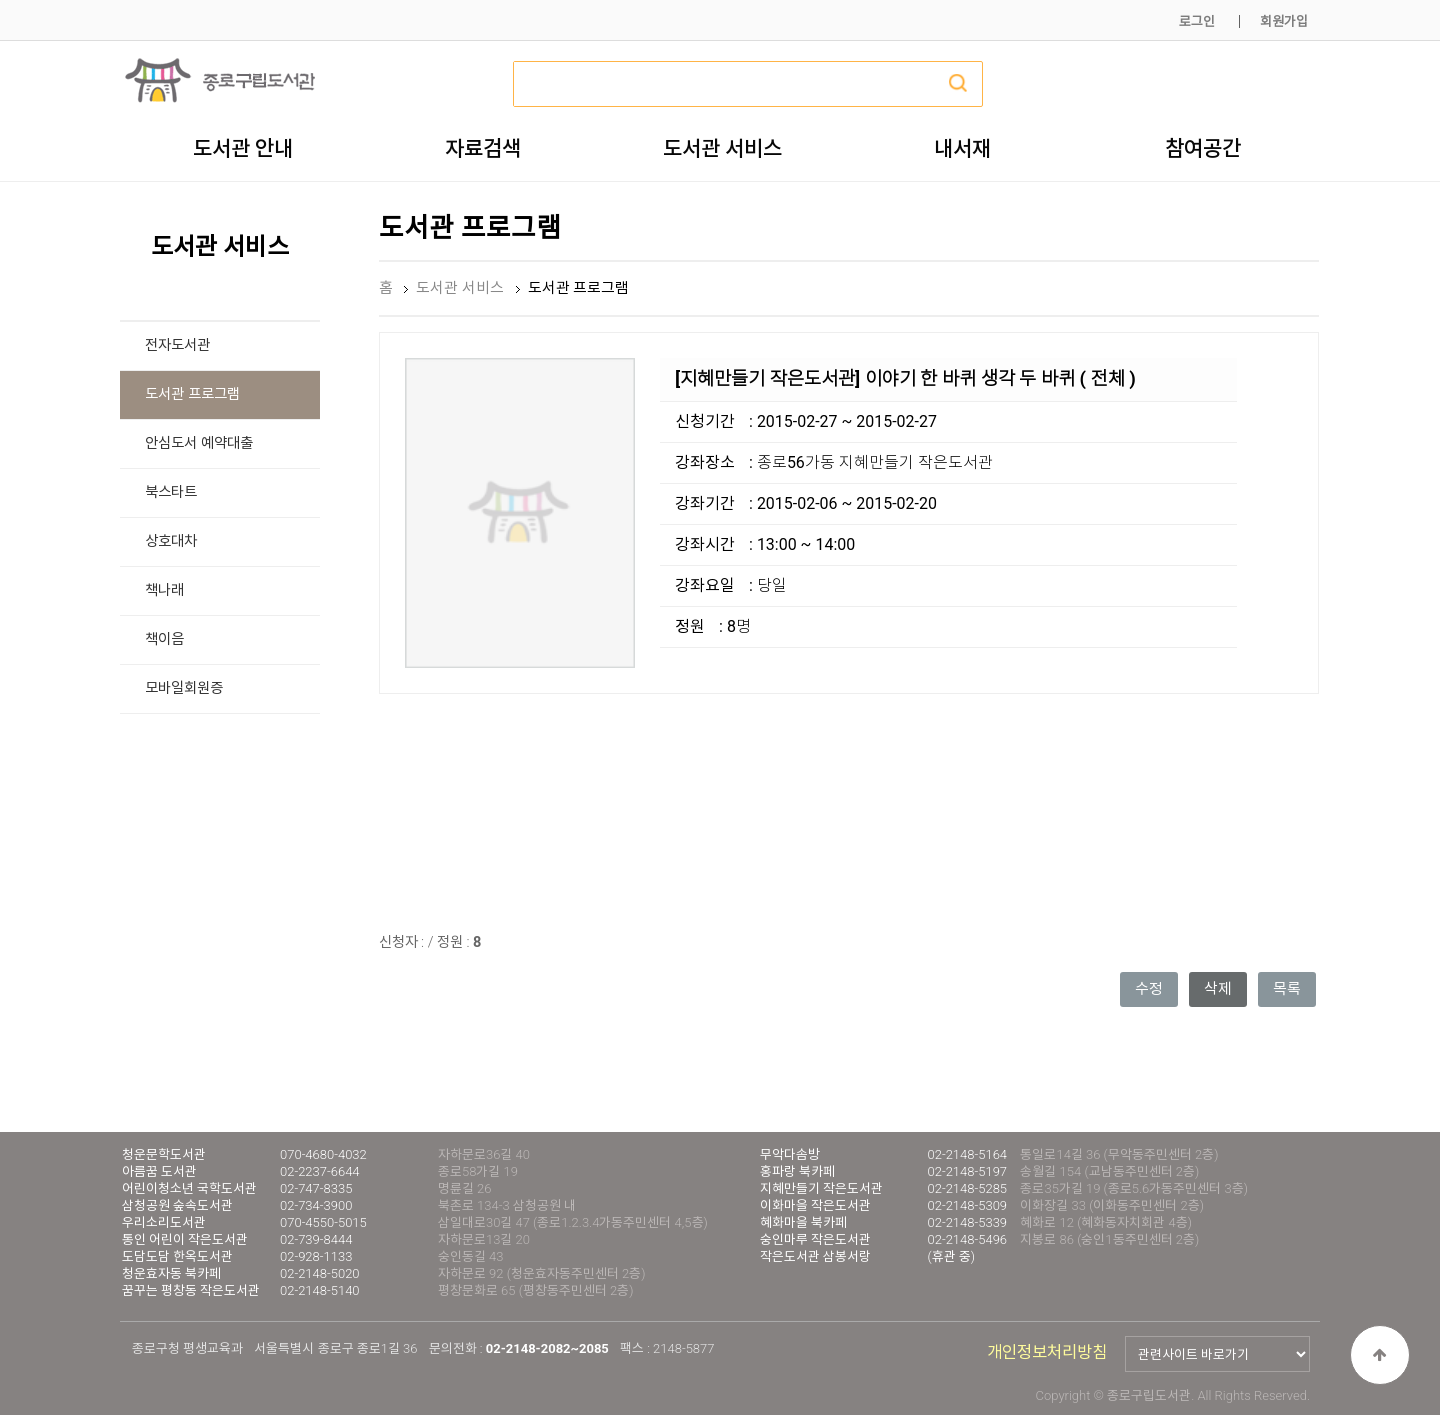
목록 (1287, 989)
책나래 (164, 590)
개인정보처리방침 (1047, 1352)
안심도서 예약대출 (199, 443)
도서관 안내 (243, 148)
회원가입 (1284, 21)
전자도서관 (177, 345)
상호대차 (171, 541)
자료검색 (483, 148)
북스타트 (171, 492)
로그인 (1197, 21)
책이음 (164, 639)
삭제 (1218, 989)
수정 (1149, 989)
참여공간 (1203, 148)
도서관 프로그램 (192, 394)
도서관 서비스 (722, 148)
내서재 (962, 148)
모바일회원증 (184, 688)
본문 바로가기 (0, 0)
